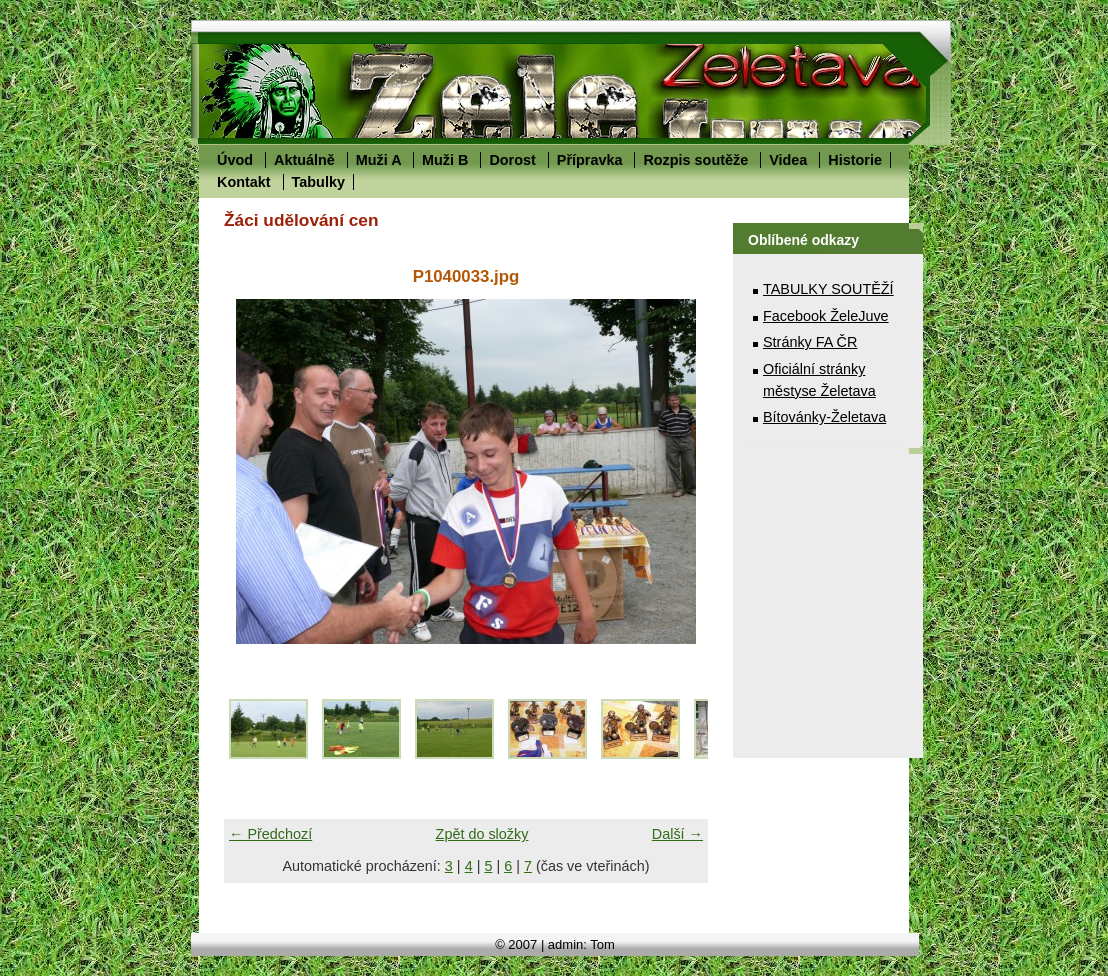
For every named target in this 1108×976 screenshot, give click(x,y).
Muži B (445, 160)
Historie (855, 160)
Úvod (235, 160)
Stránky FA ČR (810, 342)
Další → (677, 834)
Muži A (378, 160)
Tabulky (318, 182)
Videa (788, 160)
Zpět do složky (482, 834)
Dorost (512, 160)
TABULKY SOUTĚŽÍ (828, 289)
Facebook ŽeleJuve (826, 316)
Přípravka (590, 160)
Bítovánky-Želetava (824, 417)
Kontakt (244, 182)
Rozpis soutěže (695, 160)
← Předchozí (270, 834)
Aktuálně (304, 160)
